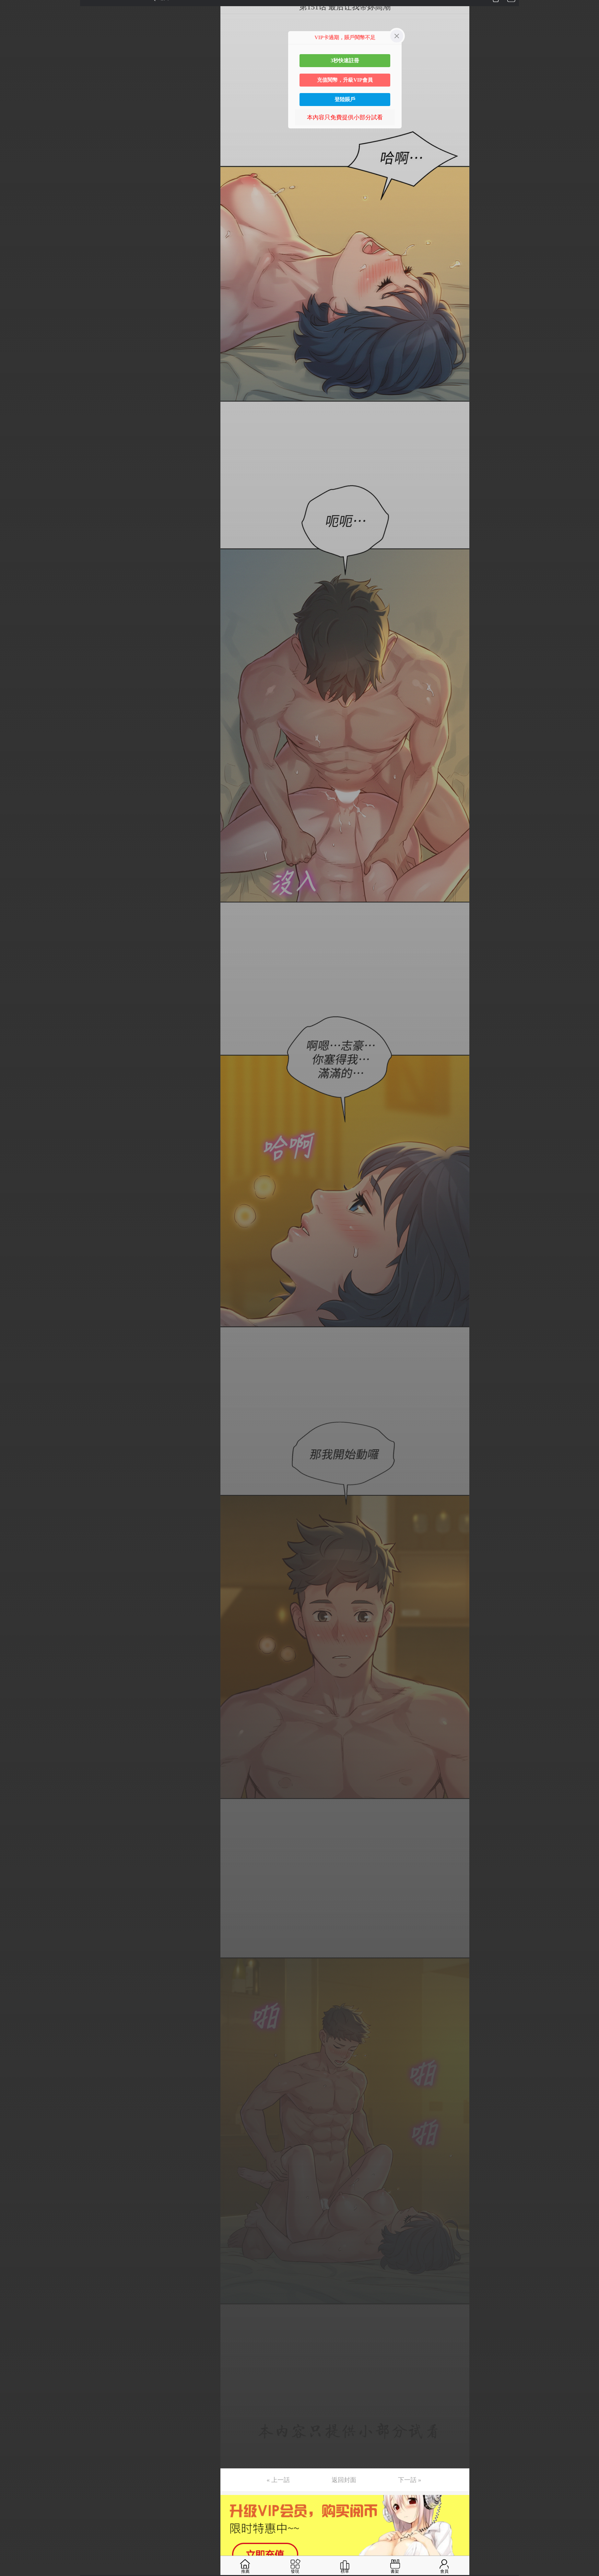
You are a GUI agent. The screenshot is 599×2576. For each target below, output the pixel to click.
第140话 (16, 2125)
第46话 (15, 693)
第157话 (16, 2384)
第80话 (15, 1211)
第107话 (16, 1623)
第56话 (15, 845)
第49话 (15, 739)
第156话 (16, 2369)
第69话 (15, 1043)
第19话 (15, 282)
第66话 (15, 998)
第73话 (15, 1104)
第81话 (15, 1226)
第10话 (15, 144)
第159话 (16, 2415)
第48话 (15, 723)
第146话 (16, 2217)
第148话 (16, 2247)
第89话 (15, 1348)
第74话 (15, 1120)
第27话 (15, 403)
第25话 (15, 373)
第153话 (16, 2324)
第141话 (16, 2141)
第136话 (16, 2064)
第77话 (15, 1165)
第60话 (15, 906)
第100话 (16, 1516)
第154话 (16, 2339)
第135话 (16, 2049)
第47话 (15, 708)
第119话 (16, 1805)
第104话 (16, 1577)
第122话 (16, 1851)
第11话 (15, 160)
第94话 (15, 1424)
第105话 (16, 1592)
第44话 (15, 662)
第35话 (15, 525)
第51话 (15, 769)
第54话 (15, 815)
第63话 (15, 952)
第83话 (15, 1257)
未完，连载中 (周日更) (35, 2445)
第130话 (16, 1973)
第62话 (15, 937)
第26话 (15, 388)
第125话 (16, 1897)
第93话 (15, 1409)
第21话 (15, 312)
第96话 (15, 1455)
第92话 (15, 1394)
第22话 (15, 327)
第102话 (16, 1546)
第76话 (15, 1150)
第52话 (15, 784)
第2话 (13, 22)
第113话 (16, 1714)
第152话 (16, 2308)
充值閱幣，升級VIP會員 (345, 80)
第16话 (15, 236)
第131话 (16, 1988)
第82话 (15, 1242)
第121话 (16, 1836)
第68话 (15, 1028)
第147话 (16, 2232)
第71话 (15, 1074)
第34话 (15, 510)
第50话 (15, 754)
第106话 (16, 1607)
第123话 (16, 1866)
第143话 (16, 2171)
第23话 (15, 342)
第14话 (15, 205)
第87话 (15, 1318)
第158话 (16, 2400)
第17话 (15, 251)
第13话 (15, 190)
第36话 (15, 541)
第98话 (15, 1485)
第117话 (16, 1775)
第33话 (15, 495)
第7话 (13, 99)
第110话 (16, 1668)
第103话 (16, 1562)
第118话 (16, 1790)
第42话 (15, 632)
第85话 (15, 1287)
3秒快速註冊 (345, 60)
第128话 (16, 1943)
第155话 (16, 2354)
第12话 (15, 175)
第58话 (15, 876)
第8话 (13, 114)
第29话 (15, 434)
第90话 (15, 1363)
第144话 (16, 2186)
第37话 (15, 556)
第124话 (16, 1882)
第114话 (16, 1729)
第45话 (15, 678)
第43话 (15, 647)
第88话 (15, 1333)
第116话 (16, 1760)
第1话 (13, 7)
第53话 (15, 800)
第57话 (15, 861)
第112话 (16, 1699)
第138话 (16, 2095)
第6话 (13, 83)
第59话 (15, 891)
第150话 (16, 2278)
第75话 (15, 1135)
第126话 (16, 1912)
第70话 (15, 1059)
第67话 (15, 1013)
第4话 (13, 53)
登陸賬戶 (345, 99)
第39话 (15, 586)
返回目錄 (21, 2467)
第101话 (16, 1531)
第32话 (15, 480)
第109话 (16, 1653)
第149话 (16, 2263)
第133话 (16, 2019)
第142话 (16, 2156)
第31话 (15, 464)
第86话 (15, 1303)
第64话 (15, 967)
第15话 (15, 221)
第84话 (15, 1272)
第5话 (13, 68)
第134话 (16, 2034)
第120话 (16, 1821)
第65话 (15, 982)
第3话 (13, 38)
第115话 (16, 1744)
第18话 (15, 266)
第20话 (15, 297)
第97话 (15, 1470)
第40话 (15, 602)
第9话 (13, 129)
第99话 (15, 1501)
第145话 (16, 2202)
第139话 (16, 2110)
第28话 (15, 419)
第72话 (15, 1089)
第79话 (15, 1196)
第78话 (15, 1181)
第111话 (16, 1683)
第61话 (15, 922)
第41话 (15, 617)
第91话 (15, 1379)
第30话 (15, 449)
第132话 (16, 2003)
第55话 (15, 830)
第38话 (15, 571)
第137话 (16, 2080)
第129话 (16, 1958)
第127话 (16, 1927)
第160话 (16, 2430)
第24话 (15, 358)
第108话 (16, 1638)
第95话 (15, 1440)
